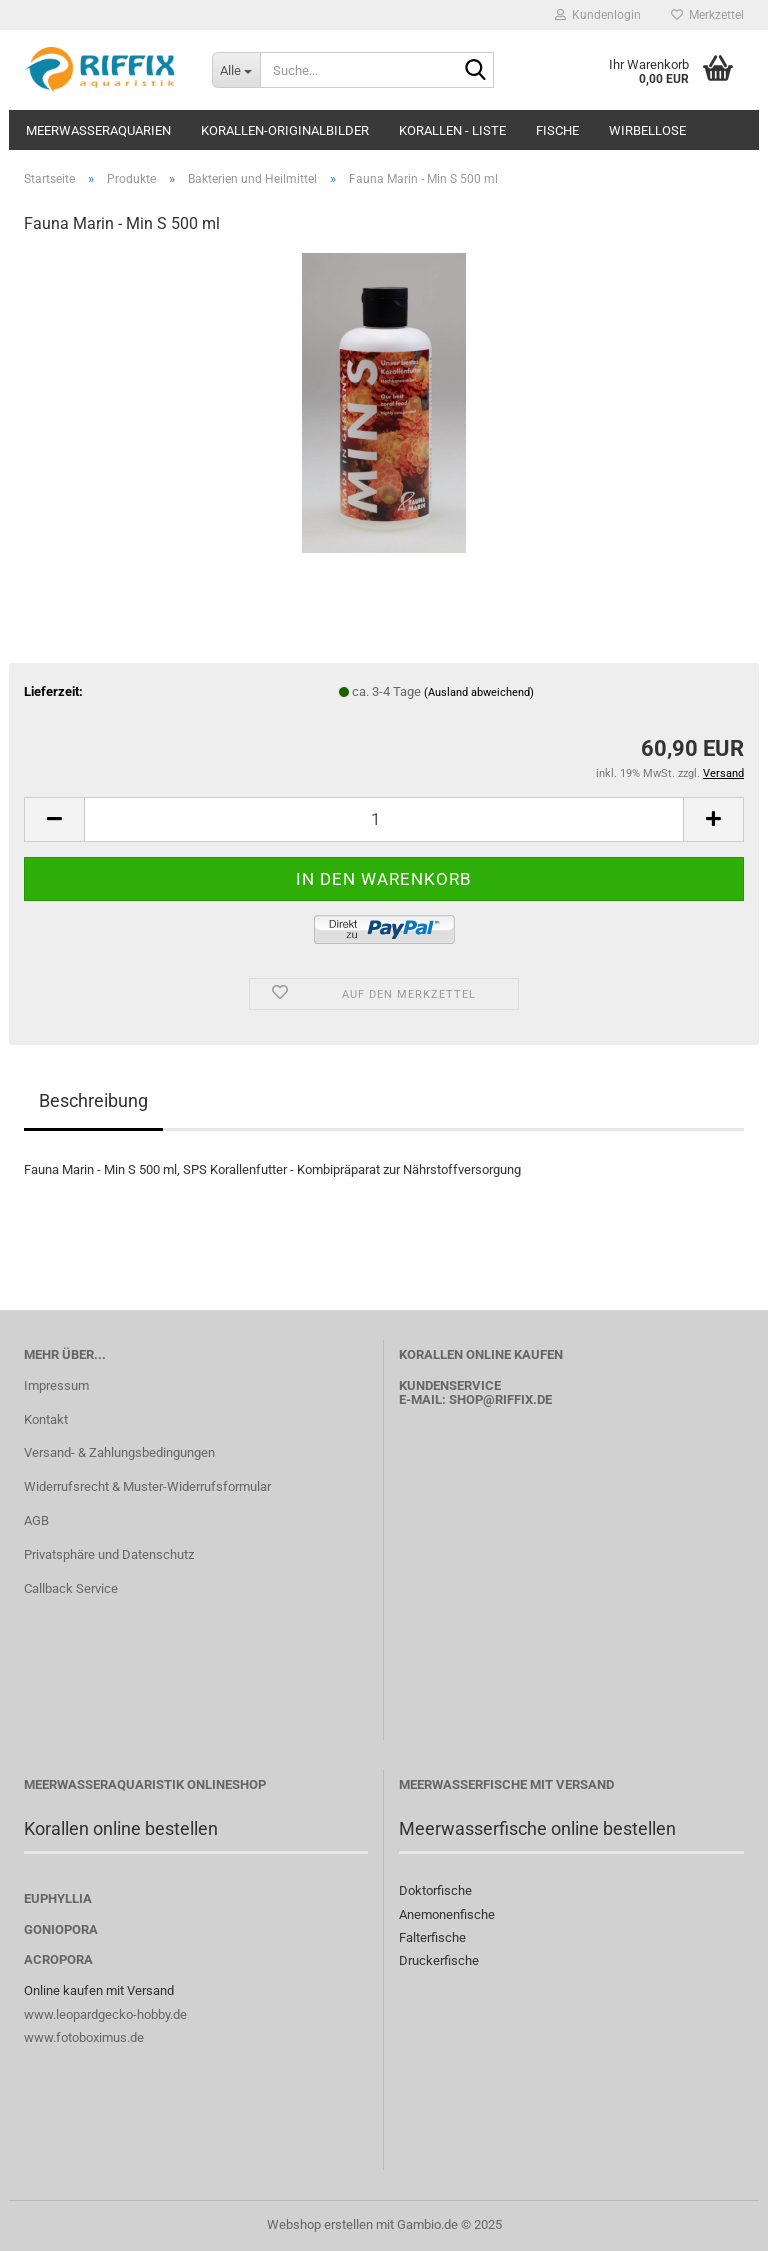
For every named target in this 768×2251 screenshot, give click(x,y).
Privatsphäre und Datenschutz (109, 1554)
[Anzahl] (384, 819)
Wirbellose (647, 130)
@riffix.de (517, 1399)
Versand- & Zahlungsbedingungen (119, 1452)
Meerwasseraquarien (98, 130)
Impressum (56, 1385)
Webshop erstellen (320, 2224)
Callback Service (71, 1588)
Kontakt (46, 1419)
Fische (557, 130)
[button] (54, 819)
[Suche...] (236, 70)
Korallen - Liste (452, 130)
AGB (36, 1520)
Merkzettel (707, 15)
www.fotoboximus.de (84, 2037)
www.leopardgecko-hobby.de (105, 2014)
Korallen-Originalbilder (285, 130)
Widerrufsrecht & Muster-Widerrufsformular (147, 1486)
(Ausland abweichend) (479, 692)
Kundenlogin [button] (598, 15)
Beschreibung (93, 1100)
